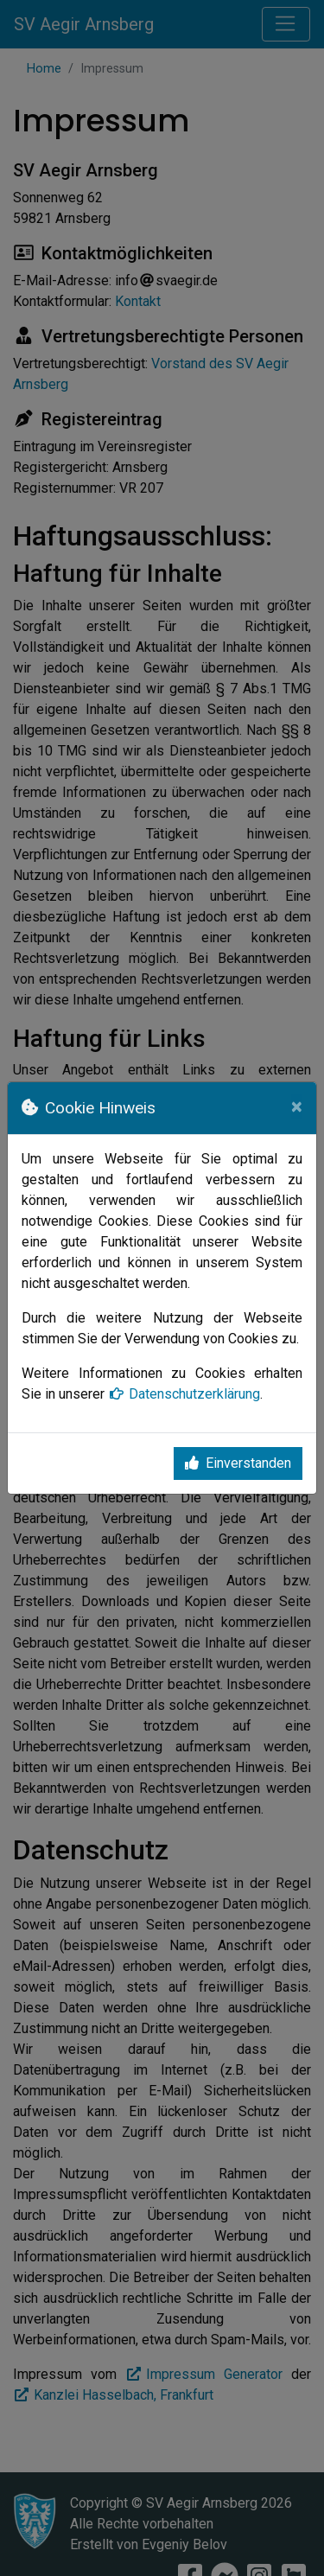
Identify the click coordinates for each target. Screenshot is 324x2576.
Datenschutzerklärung (184, 1394)
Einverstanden (238, 1463)
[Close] (296, 1106)
